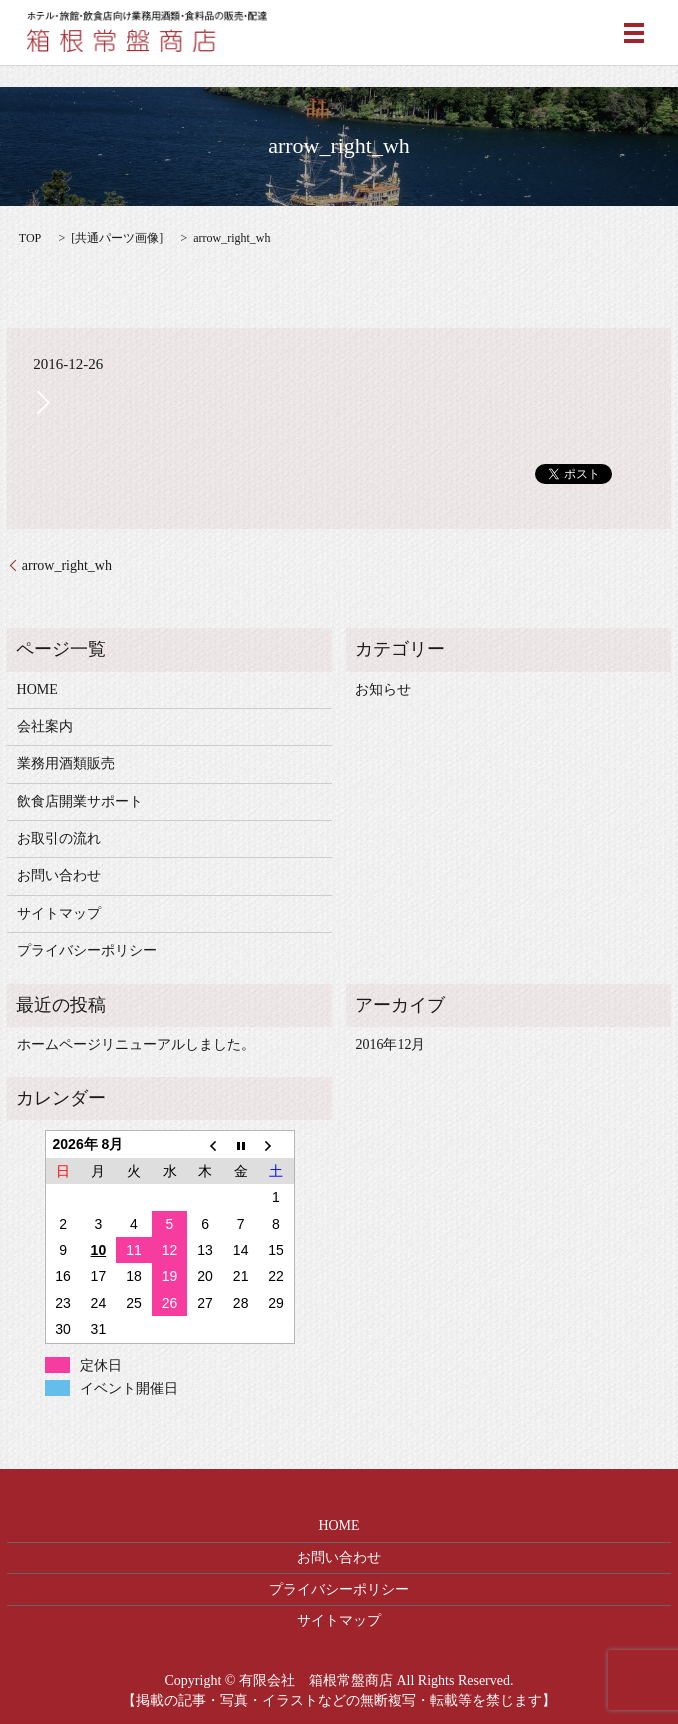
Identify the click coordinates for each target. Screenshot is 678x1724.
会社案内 (45, 726)
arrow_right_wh (67, 565)
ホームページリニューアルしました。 (136, 1044)
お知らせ (383, 689)
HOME (37, 689)
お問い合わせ (59, 875)
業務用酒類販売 (66, 763)
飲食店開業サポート (80, 801)
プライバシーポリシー (87, 950)
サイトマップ (59, 913)
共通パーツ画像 (117, 238)
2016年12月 (390, 1044)
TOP (30, 238)
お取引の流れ (59, 838)
